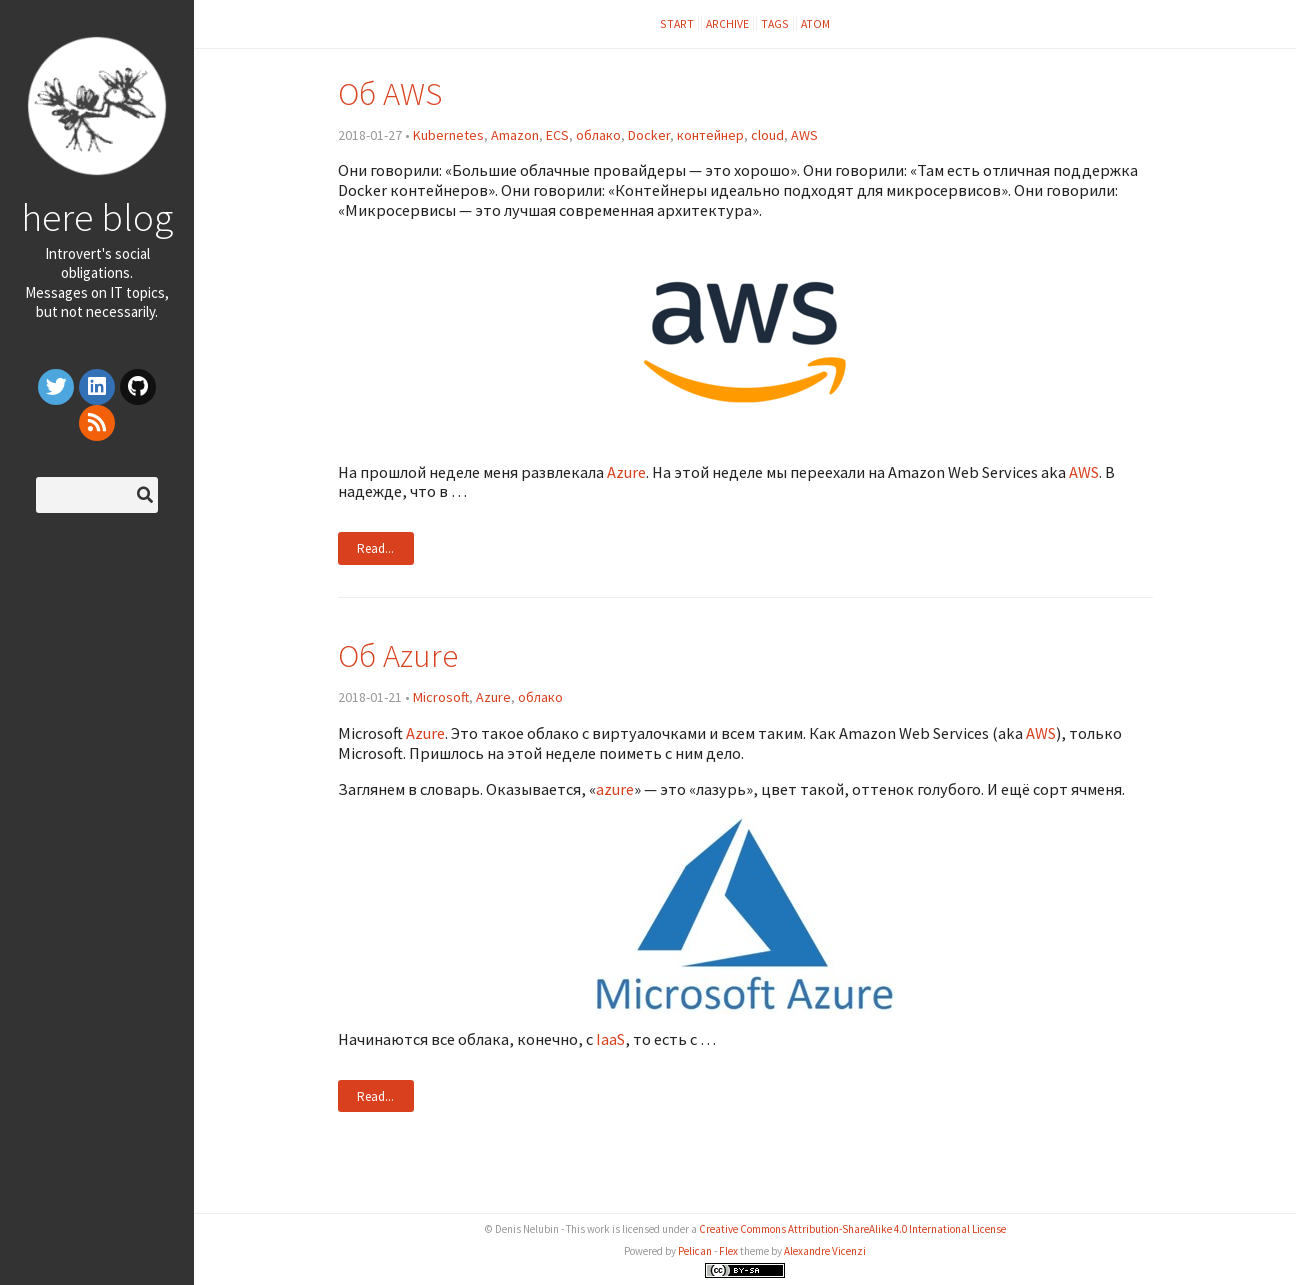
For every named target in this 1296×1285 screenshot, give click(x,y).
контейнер (710, 135)
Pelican (695, 1251)
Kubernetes (448, 135)
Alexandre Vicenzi (825, 1251)
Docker (649, 135)
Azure (626, 472)
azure (615, 789)
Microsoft (441, 697)
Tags (775, 23)
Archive (727, 23)
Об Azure (398, 655)
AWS (804, 135)
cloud (767, 135)
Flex (728, 1251)
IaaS (610, 1039)
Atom (815, 23)
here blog (97, 217)
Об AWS (390, 93)
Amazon (515, 135)
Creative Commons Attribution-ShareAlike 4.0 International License (852, 1229)
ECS (557, 135)
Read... (375, 548)
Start (677, 23)
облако (598, 135)
